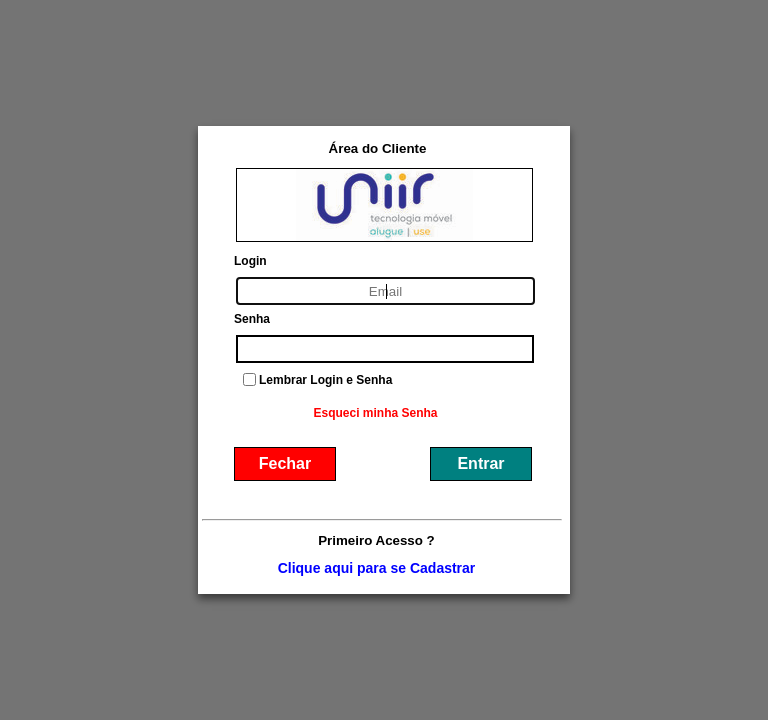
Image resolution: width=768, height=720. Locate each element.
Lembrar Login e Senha (325, 380)
